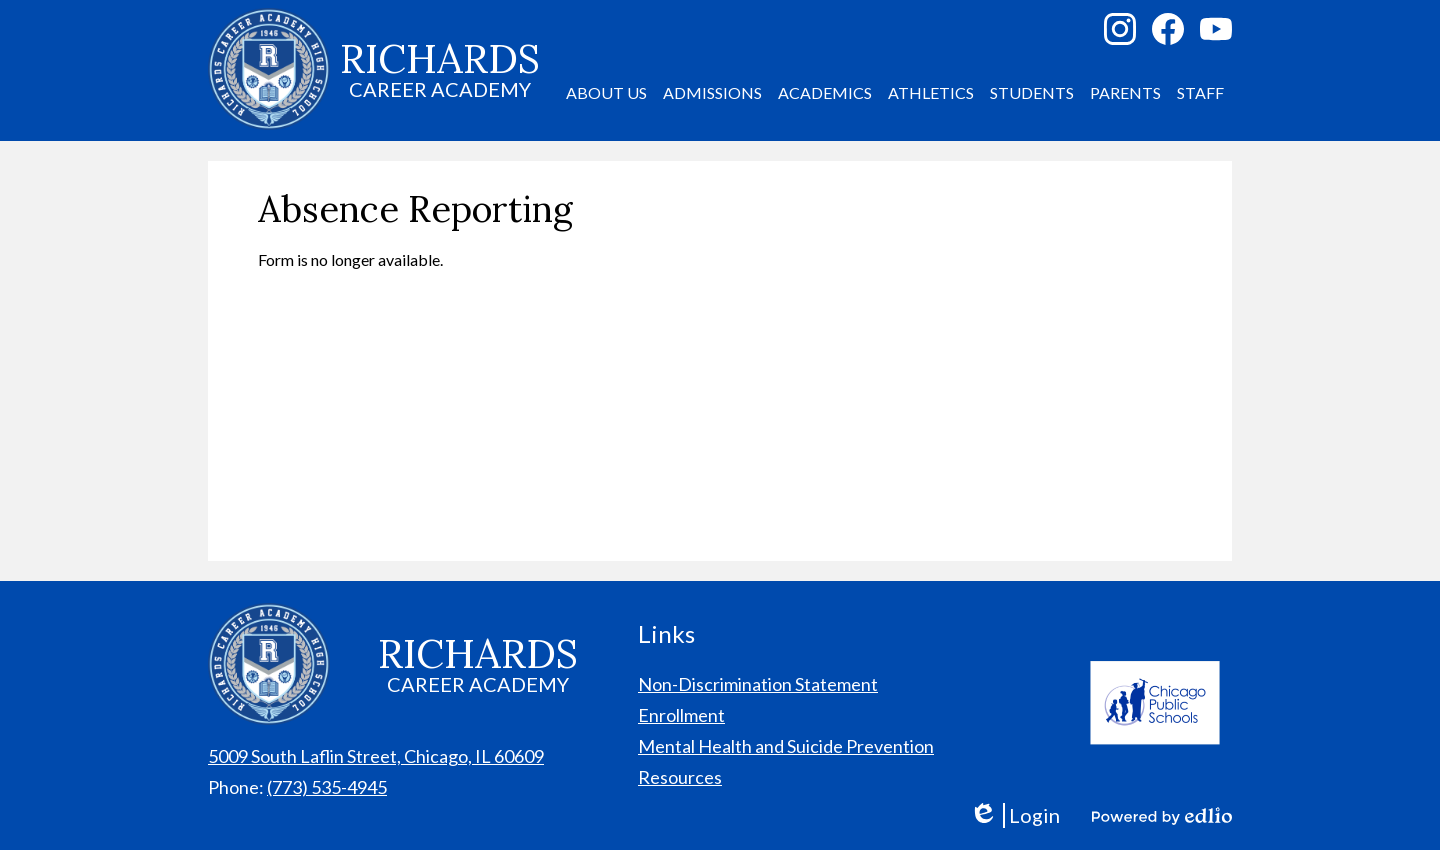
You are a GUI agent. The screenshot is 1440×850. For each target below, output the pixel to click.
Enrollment (681, 715)
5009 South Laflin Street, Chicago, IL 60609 (376, 756)
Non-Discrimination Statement (758, 684)
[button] (606, 93)
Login (1014, 815)
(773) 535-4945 (327, 787)
